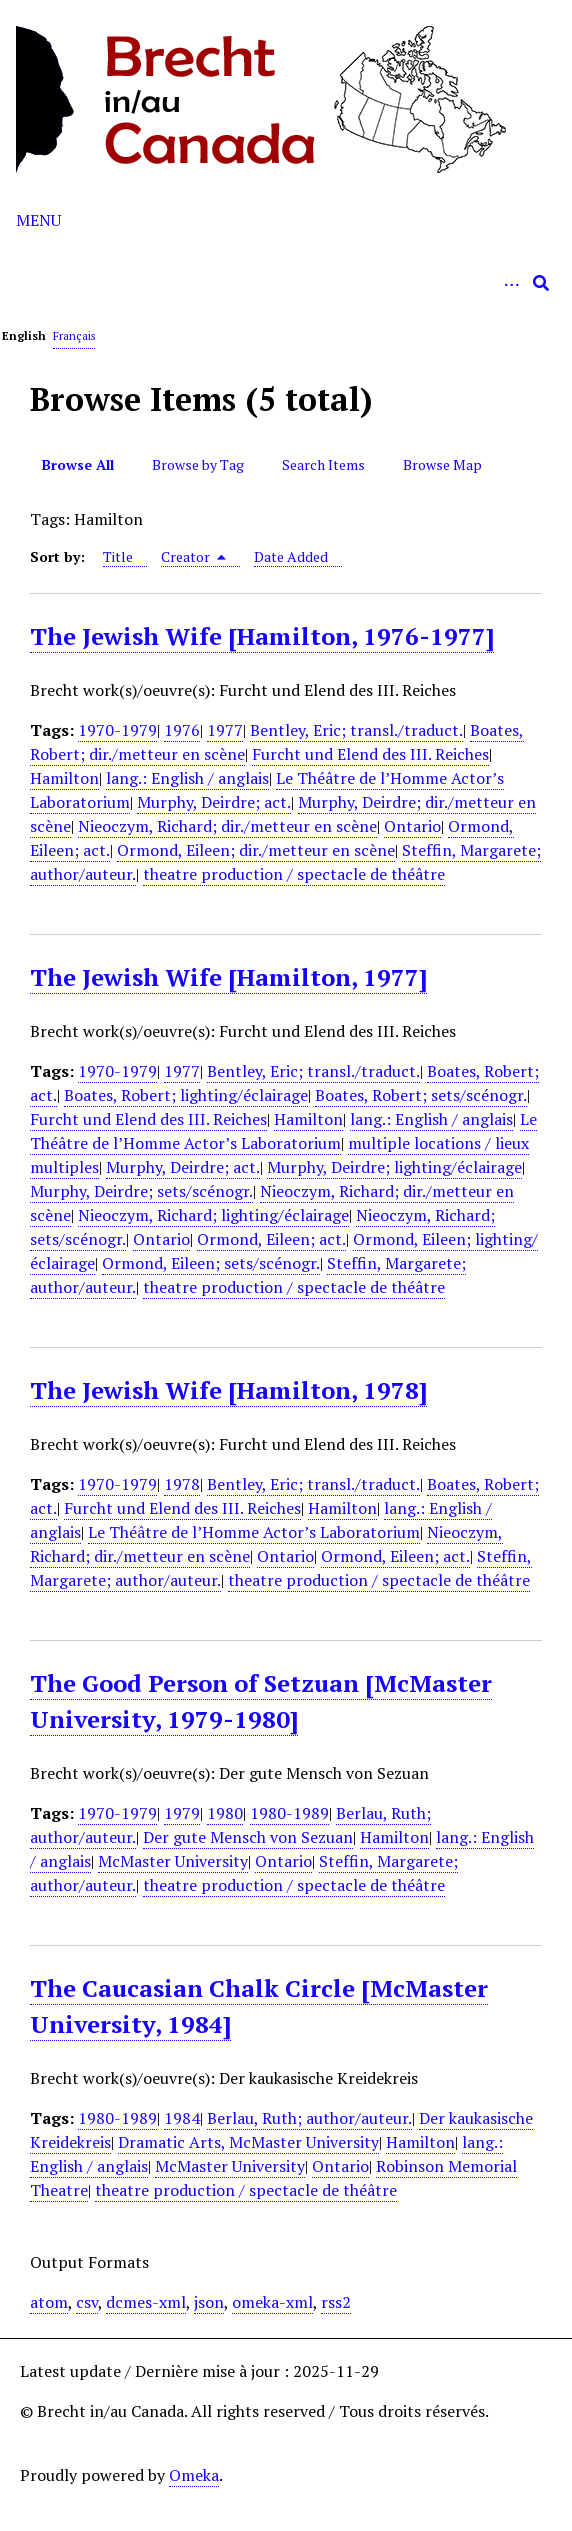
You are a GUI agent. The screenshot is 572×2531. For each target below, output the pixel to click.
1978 (182, 1484)
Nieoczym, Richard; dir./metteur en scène (227, 826)
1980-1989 (289, 1813)
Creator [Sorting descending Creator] (193, 556)
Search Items (323, 464)
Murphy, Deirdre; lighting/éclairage (394, 1167)
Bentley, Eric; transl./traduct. (356, 730)
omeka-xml (272, 2302)
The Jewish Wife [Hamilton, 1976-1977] (262, 636)
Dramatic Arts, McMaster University (248, 2142)
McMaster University (173, 1861)
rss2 (336, 2302)
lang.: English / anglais (187, 778)
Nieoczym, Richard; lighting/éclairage (213, 1215)
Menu (38, 220)
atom (49, 2302)
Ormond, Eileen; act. (271, 1239)
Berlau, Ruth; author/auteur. (309, 2118)
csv (87, 2302)
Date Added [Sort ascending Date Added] (291, 556)
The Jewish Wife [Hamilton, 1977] (228, 977)
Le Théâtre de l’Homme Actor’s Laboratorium (283, 1131)
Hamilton (64, 778)
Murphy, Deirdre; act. (214, 802)
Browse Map (442, 464)
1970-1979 (117, 730)
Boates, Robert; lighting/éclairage (186, 1095)
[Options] (511, 283)
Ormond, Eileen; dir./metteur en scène (256, 850)
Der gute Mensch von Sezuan (248, 1837)
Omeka (194, 2475)
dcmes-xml (146, 2302)
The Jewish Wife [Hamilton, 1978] (228, 1390)
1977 (225, 730)
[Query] (286, 283)
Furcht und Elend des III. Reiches (370, 754)
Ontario (412, 826)
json (209, 2302)
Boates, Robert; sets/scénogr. (421, 1095)
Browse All (78, 464)
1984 (182, 2118)
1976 (182, 730)
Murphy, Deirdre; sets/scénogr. (141, 1191)
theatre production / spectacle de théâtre (294, 874)
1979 (182, 1813)
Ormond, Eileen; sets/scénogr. (211, 1263)
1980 (225, 1813)
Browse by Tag (198, 464)
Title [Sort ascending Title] (118, 556)
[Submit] (541, 283)
